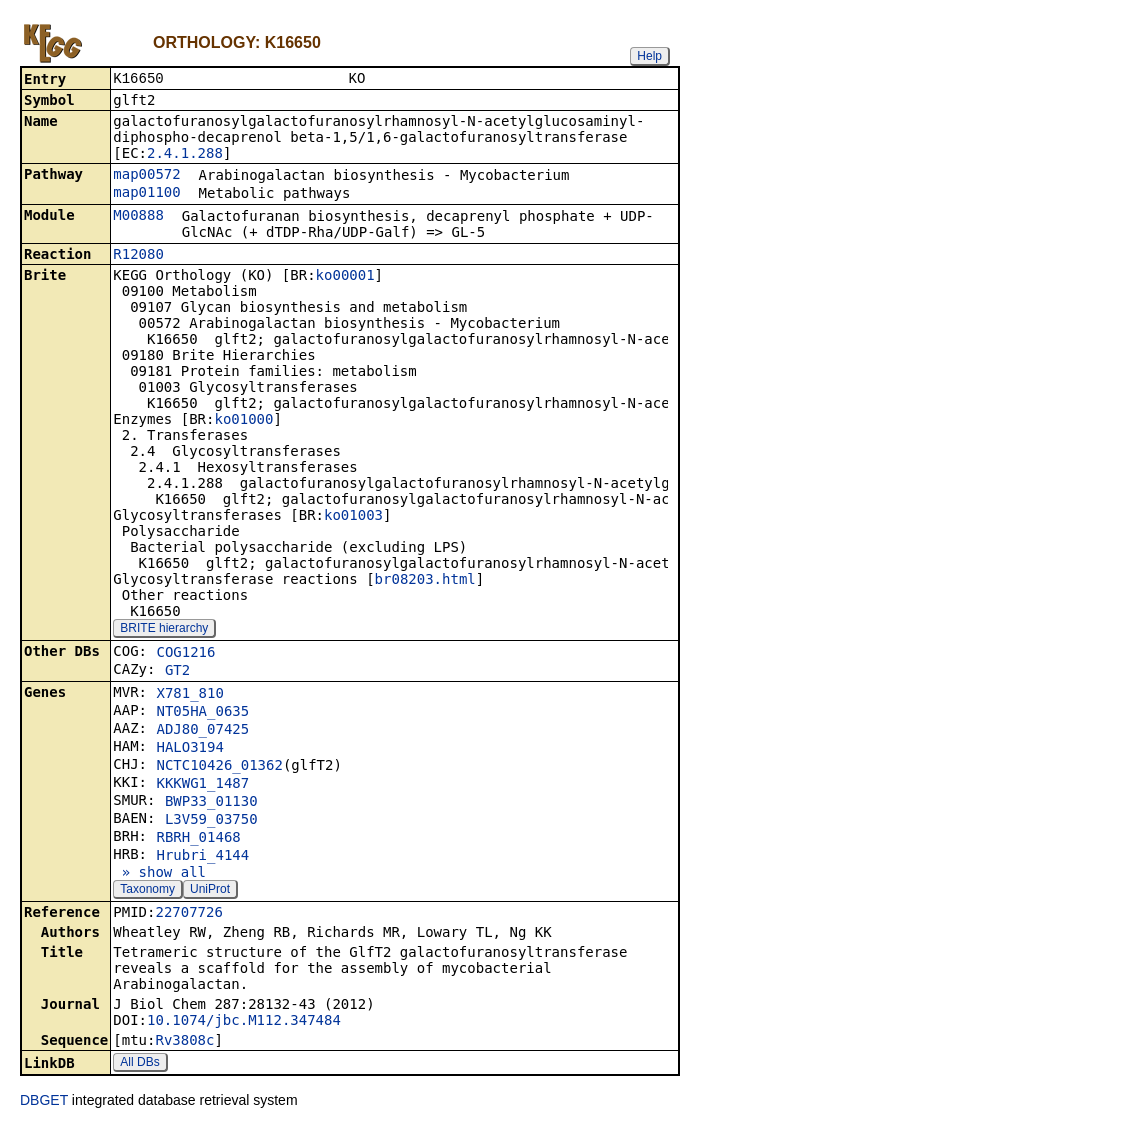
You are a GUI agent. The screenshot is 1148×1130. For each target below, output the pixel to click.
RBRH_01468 (198, 839)
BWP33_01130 (211, 803)
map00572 (146, 176)
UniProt (210, 891)
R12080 (138, 256)
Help (649, 56)
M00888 (138, 217)
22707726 (188, 914)
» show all (159, 874)
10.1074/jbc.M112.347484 (244, 1022)
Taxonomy (147, 891)
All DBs (139, 1064)
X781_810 (189, 695)
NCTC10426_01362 (219, 767)
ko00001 (345, 277)
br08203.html (425, 581)
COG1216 (185, 654)
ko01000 (243, 421)
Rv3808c (184, 1042)
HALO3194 (189, 749)
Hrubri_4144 (202, 857)
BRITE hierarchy (164, 630)
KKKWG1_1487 (202, 785)
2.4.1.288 (185, 155)
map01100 (146, 194)
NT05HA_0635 (202, 713)
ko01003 (353, 517)
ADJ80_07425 (202, 731)
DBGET (44, 1102)
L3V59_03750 (211, 821)
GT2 (177, 672)
